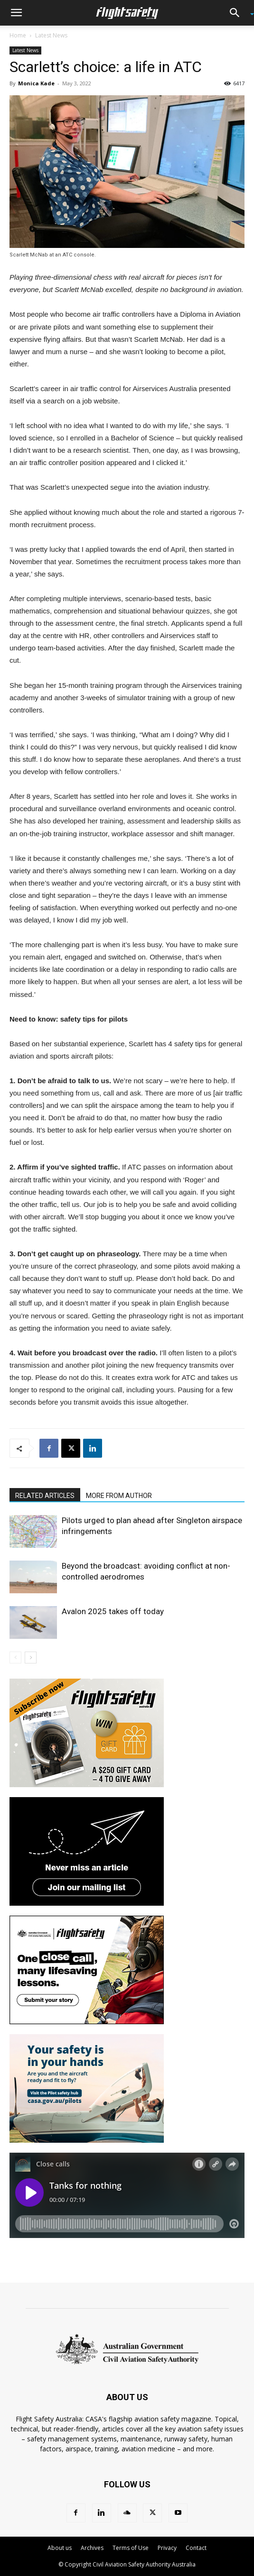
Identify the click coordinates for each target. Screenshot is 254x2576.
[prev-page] (15, 1657)
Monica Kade (36, 83)
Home (17, 35)
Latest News (51, 35)
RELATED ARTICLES (45, 1495)
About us (59, 2548)
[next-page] (31, 1657)
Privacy (167, 2548)
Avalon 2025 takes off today (113, 1611)
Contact (196, 2548)
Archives (92, 2548)
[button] (16, 13)
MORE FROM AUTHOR (119, 1495)
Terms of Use (131, 2548)
